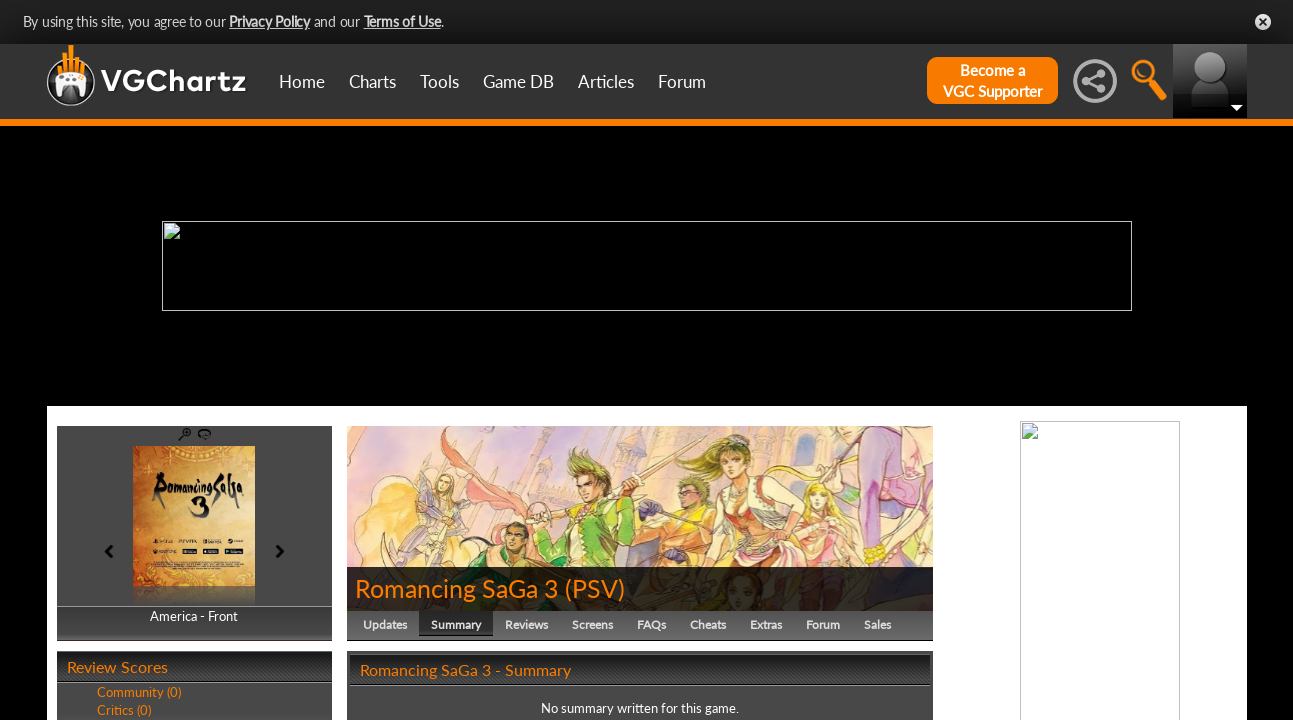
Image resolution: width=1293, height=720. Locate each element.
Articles (606, 81)
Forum (682, 81)
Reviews (526, 624)
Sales (877, 624)
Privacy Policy (269, 21)
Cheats (708, 624)
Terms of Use (402, 21)
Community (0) (139, 692)
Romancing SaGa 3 (457, 588)
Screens (592, 624)
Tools (439, 81)
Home (302, 81)
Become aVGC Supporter (992, 80)
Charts (372, 81)
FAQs (651, 624)
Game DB (518, 81)
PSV (595, 588)
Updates (385, 624)
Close (1263, 22)
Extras (766, 624)
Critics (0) (124, 710)
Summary (456, 624)
